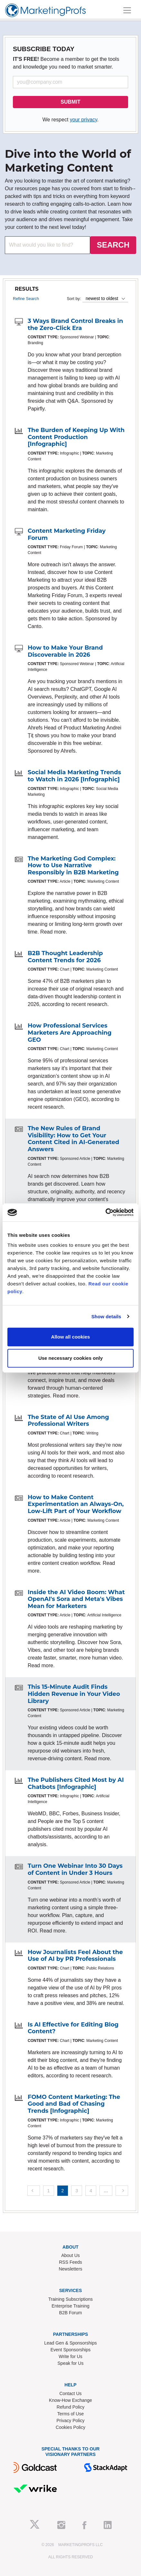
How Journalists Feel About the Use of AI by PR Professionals (75, 1956)
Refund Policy (70, 2407)
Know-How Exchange (70, 2400)
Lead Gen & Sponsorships (70, 2343)
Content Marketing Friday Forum (67, 534)
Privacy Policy (70, 2420)
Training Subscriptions (70, 2299)
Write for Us (70, 2356)
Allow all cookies (70, 1337)
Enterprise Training (70, 2305)
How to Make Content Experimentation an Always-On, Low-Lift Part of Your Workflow (76, 1504)
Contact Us (70, 2393)
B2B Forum (70, 2312)
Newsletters (70, 2268)
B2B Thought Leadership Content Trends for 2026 (65, 957)
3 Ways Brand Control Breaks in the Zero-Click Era (75, 324)
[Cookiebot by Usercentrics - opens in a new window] (105, 1212)
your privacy (83, 119)
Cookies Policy (70, 2427)
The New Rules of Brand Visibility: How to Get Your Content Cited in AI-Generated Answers (73, 1139)
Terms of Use (70, 2413)
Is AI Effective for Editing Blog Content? (73, 2028)
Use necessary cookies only (70, 1358)
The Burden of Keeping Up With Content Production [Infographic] (76, 437)
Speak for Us (71, 2363)
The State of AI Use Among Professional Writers (68, 1421)
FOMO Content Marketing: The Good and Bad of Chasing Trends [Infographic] (74, 2103)
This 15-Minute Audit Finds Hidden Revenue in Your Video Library (74, 1693)
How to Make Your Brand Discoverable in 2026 (65, 651)
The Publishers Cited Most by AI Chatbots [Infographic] (76, 1783)
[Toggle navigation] (127, 10)
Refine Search (26, 298)
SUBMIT (70, 102)
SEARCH (113, 244)
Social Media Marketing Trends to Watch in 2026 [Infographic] (74, 776)
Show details (106, 1316)
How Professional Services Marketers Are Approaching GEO (69, 1032)
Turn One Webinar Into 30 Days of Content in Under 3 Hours (75, 1869)
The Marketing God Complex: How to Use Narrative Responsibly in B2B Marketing (73, 865)
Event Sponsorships (71, 2349)
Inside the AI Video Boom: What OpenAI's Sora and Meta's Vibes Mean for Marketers (76, 1599)
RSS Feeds (70, 2262)
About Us (70, 2255)
